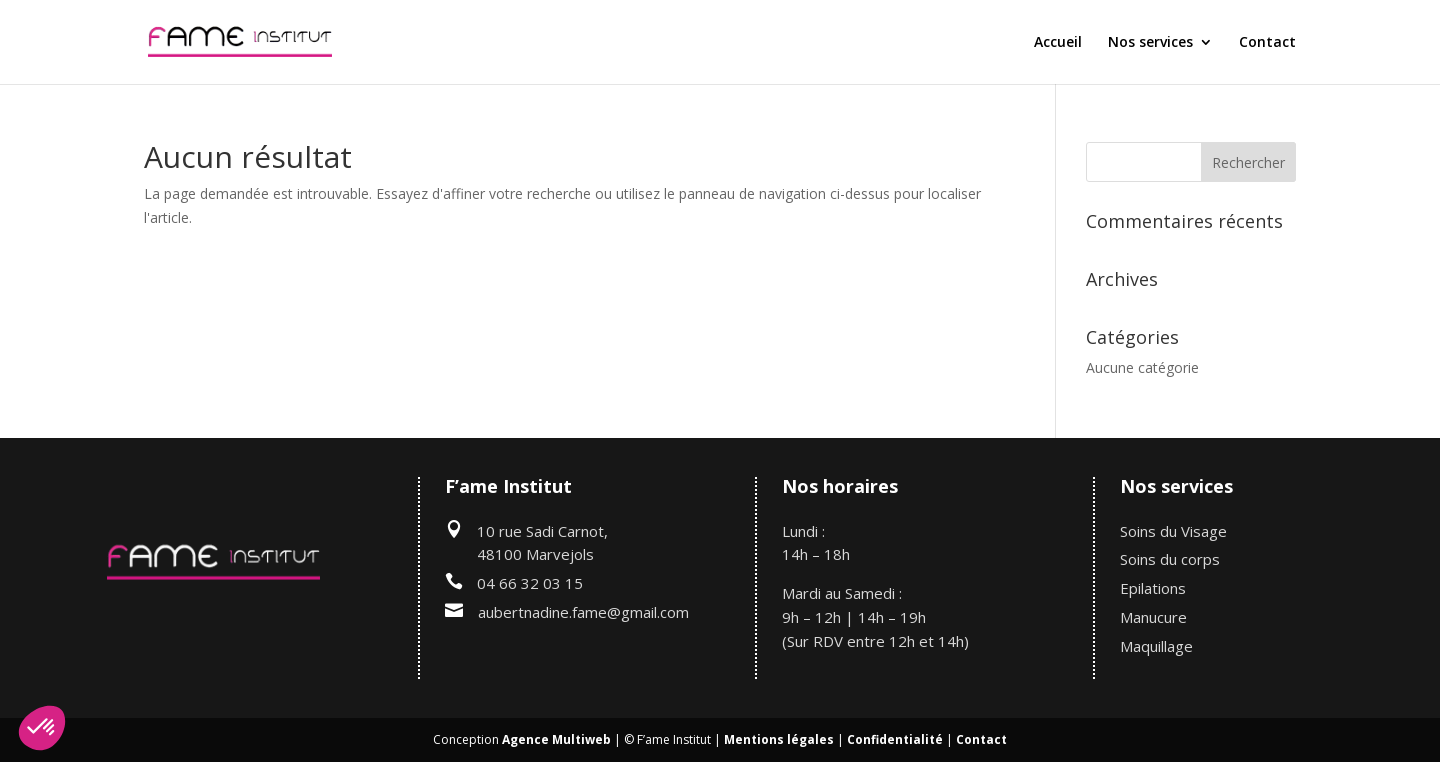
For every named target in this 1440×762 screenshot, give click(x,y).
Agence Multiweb (556, 739)
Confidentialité (895, 739)
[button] (42, 728)
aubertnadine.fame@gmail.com (583, 612)
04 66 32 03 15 (530, 583)
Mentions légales (779, 739)
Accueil (1058, 43)
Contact (1267, 43)
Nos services (1150, 43)
